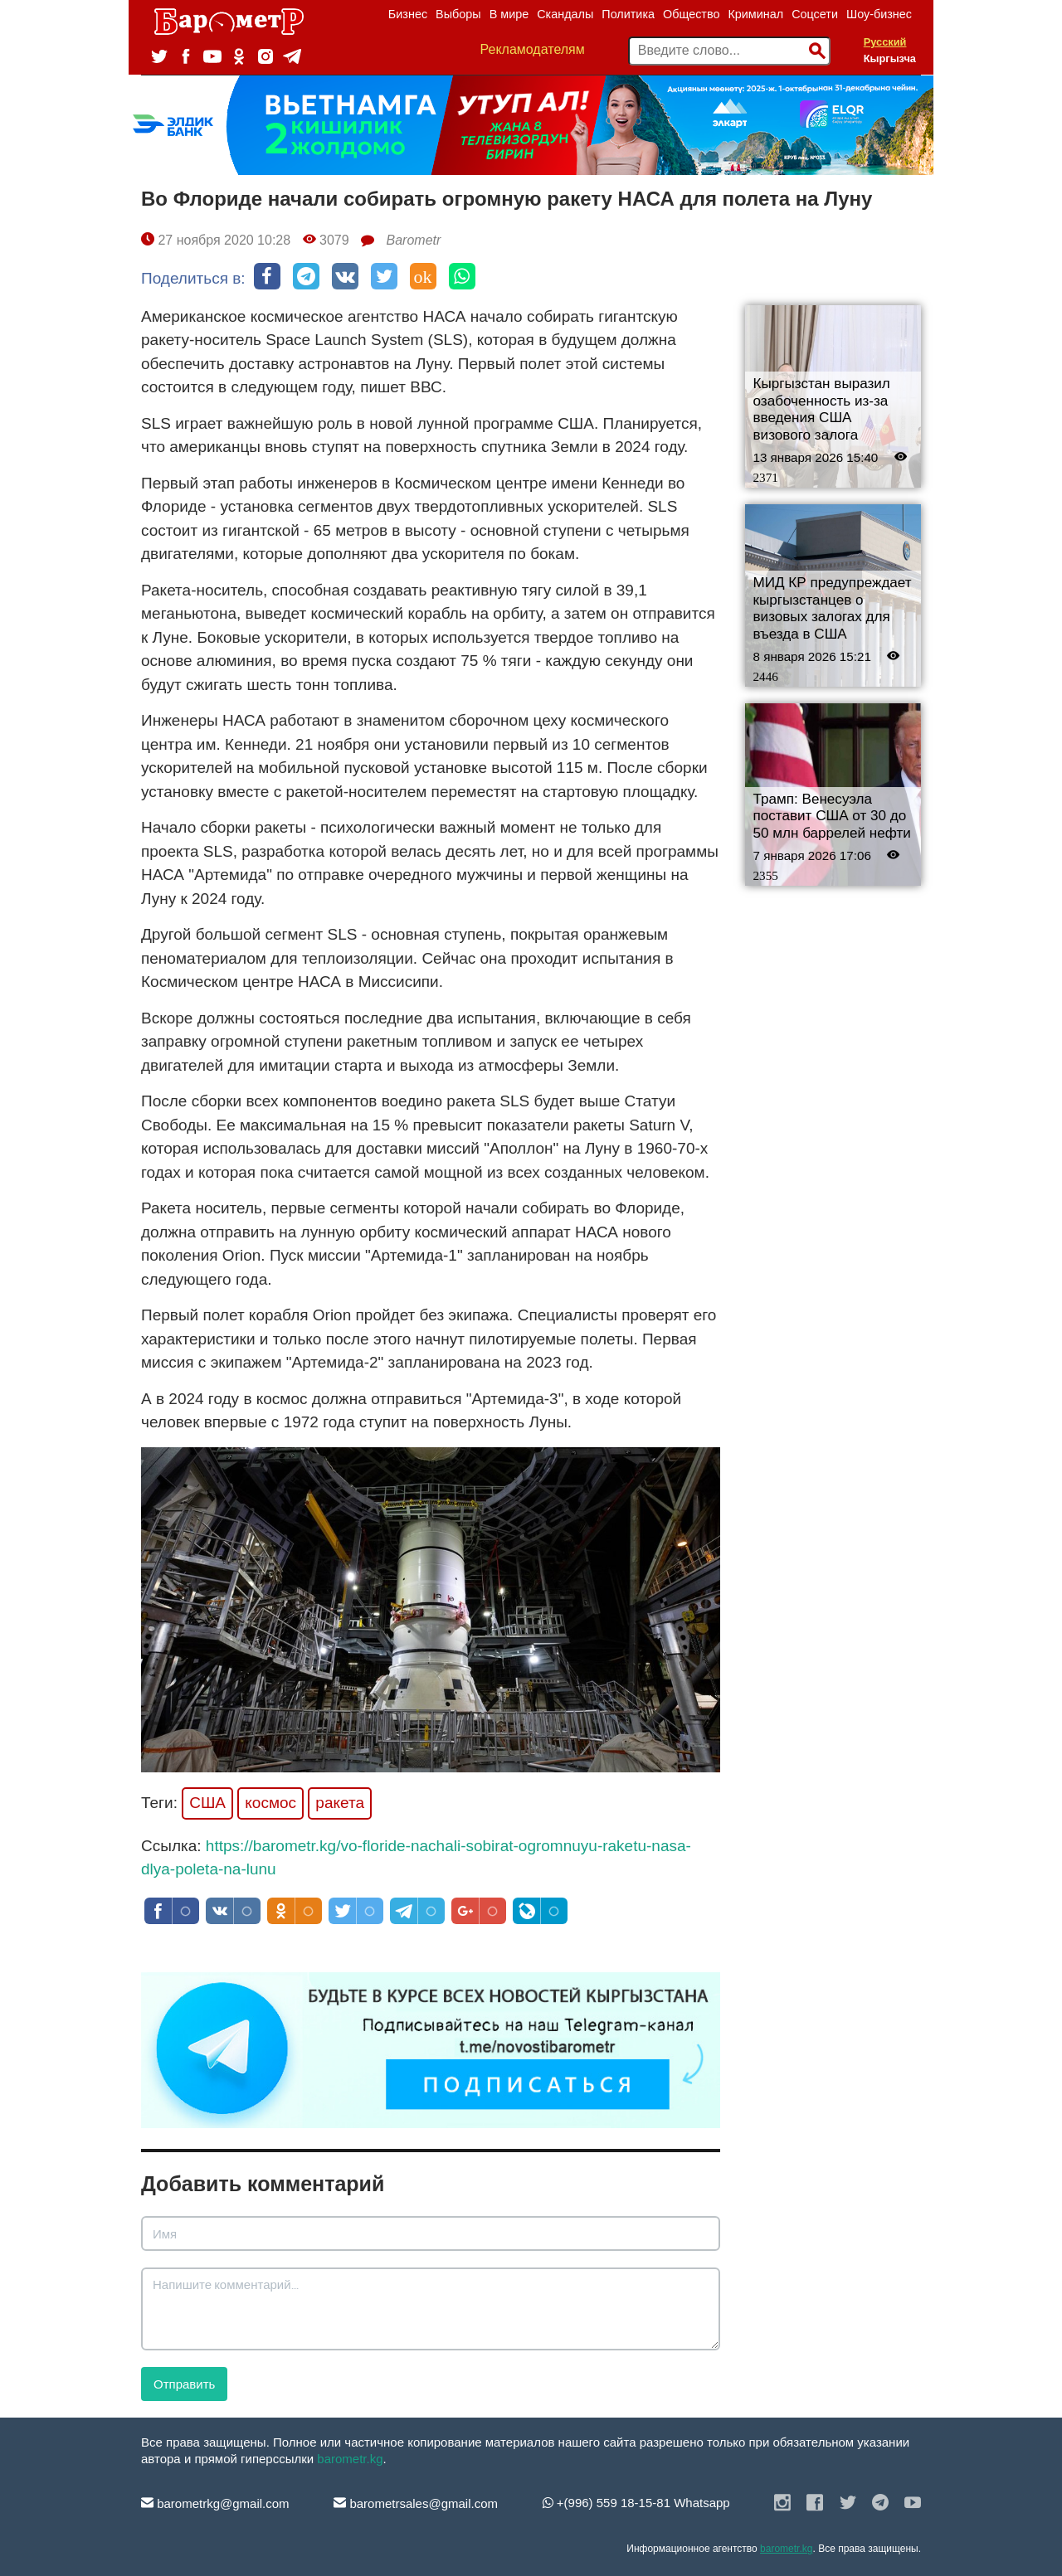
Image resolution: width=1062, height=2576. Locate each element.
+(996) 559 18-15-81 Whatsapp (636, 2503)
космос (270, 1802)
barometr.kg (349, 2459)
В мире (509, 14)
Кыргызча (890, 58)
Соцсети (815, 14)
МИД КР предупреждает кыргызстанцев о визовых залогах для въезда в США (832, 608)
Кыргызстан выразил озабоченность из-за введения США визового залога (821, 409)
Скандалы (565, 14)
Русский (885, 42)
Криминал (755, 14)
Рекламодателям (532, 49)
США (207, 1802)
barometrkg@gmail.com (215, 2503)
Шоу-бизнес (879, 14)
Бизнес (407, 14)
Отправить (184, 2384)
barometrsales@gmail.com (416, 2503)
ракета (339, 1802)
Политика (628, 14)
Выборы (458, 14)
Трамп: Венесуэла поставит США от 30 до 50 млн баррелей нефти (832, 816)
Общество (691, 14)
